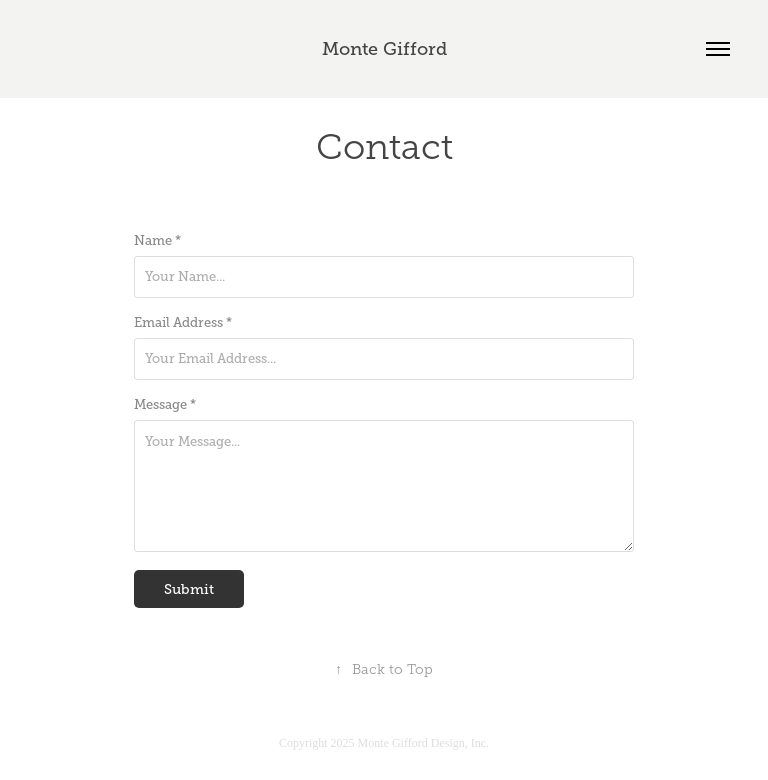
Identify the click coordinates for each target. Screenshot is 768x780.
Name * (157, 241)
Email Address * (183, 323)
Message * (165, 405)
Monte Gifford (384, 49)
